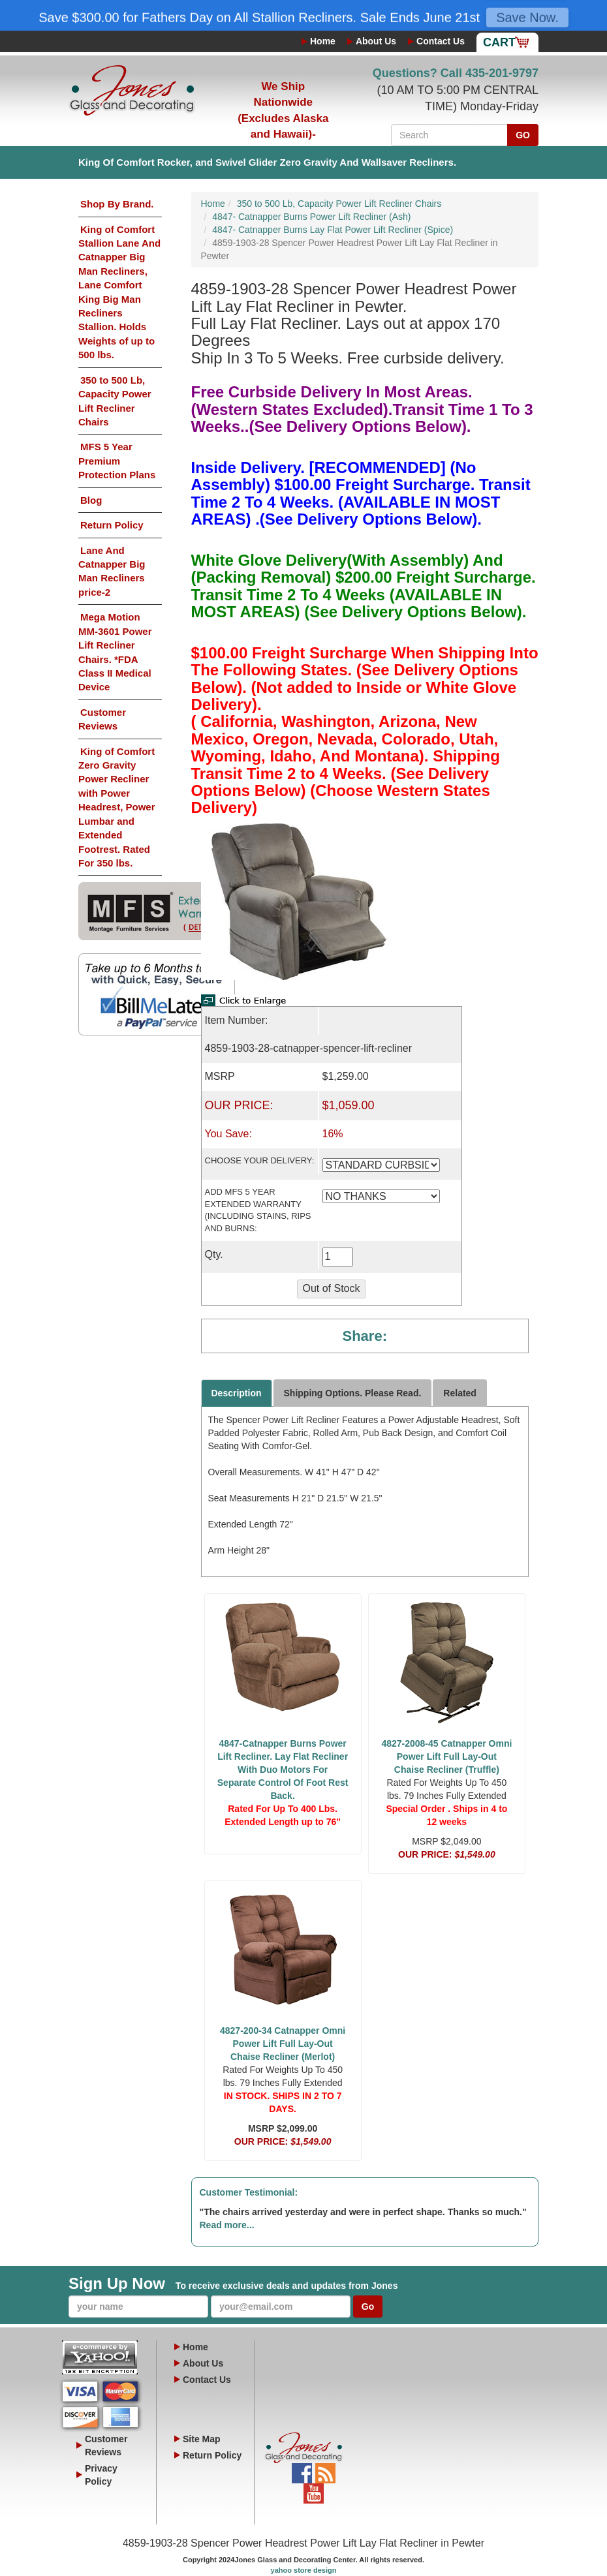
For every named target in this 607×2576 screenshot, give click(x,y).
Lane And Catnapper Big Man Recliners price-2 (112, 571)
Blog (91, 500)
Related (459, 1393)
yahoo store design (304, 2570)
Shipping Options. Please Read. (353, 1393)
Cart (499, 42)
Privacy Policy (101, 2475)
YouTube (314, 2490)
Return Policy (112, 524)
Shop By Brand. (117, 203)
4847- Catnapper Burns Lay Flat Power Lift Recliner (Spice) (332, 229)
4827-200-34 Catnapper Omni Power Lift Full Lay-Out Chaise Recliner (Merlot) (282, 2043)
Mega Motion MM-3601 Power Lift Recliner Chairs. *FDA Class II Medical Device (115, 651)
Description (236, 1393)
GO (523, 135)
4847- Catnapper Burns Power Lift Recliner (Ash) (311, 216)
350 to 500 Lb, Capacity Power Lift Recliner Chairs (114, 401)
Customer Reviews (102, 719)
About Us (376, 41)
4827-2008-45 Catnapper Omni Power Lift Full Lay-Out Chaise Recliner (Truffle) (446, 1756)
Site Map (202, 2439)
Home (322, 41)
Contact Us (440, 41)
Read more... (227, 2225)
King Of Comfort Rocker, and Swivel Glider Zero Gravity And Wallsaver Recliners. (267, 162)
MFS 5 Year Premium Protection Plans (116, 460)
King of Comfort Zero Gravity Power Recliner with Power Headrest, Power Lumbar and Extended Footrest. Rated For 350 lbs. (116, 807)
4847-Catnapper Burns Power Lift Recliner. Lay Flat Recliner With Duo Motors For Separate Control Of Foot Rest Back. (283, 1769)
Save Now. (527, 19)
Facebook (302, 2469)
